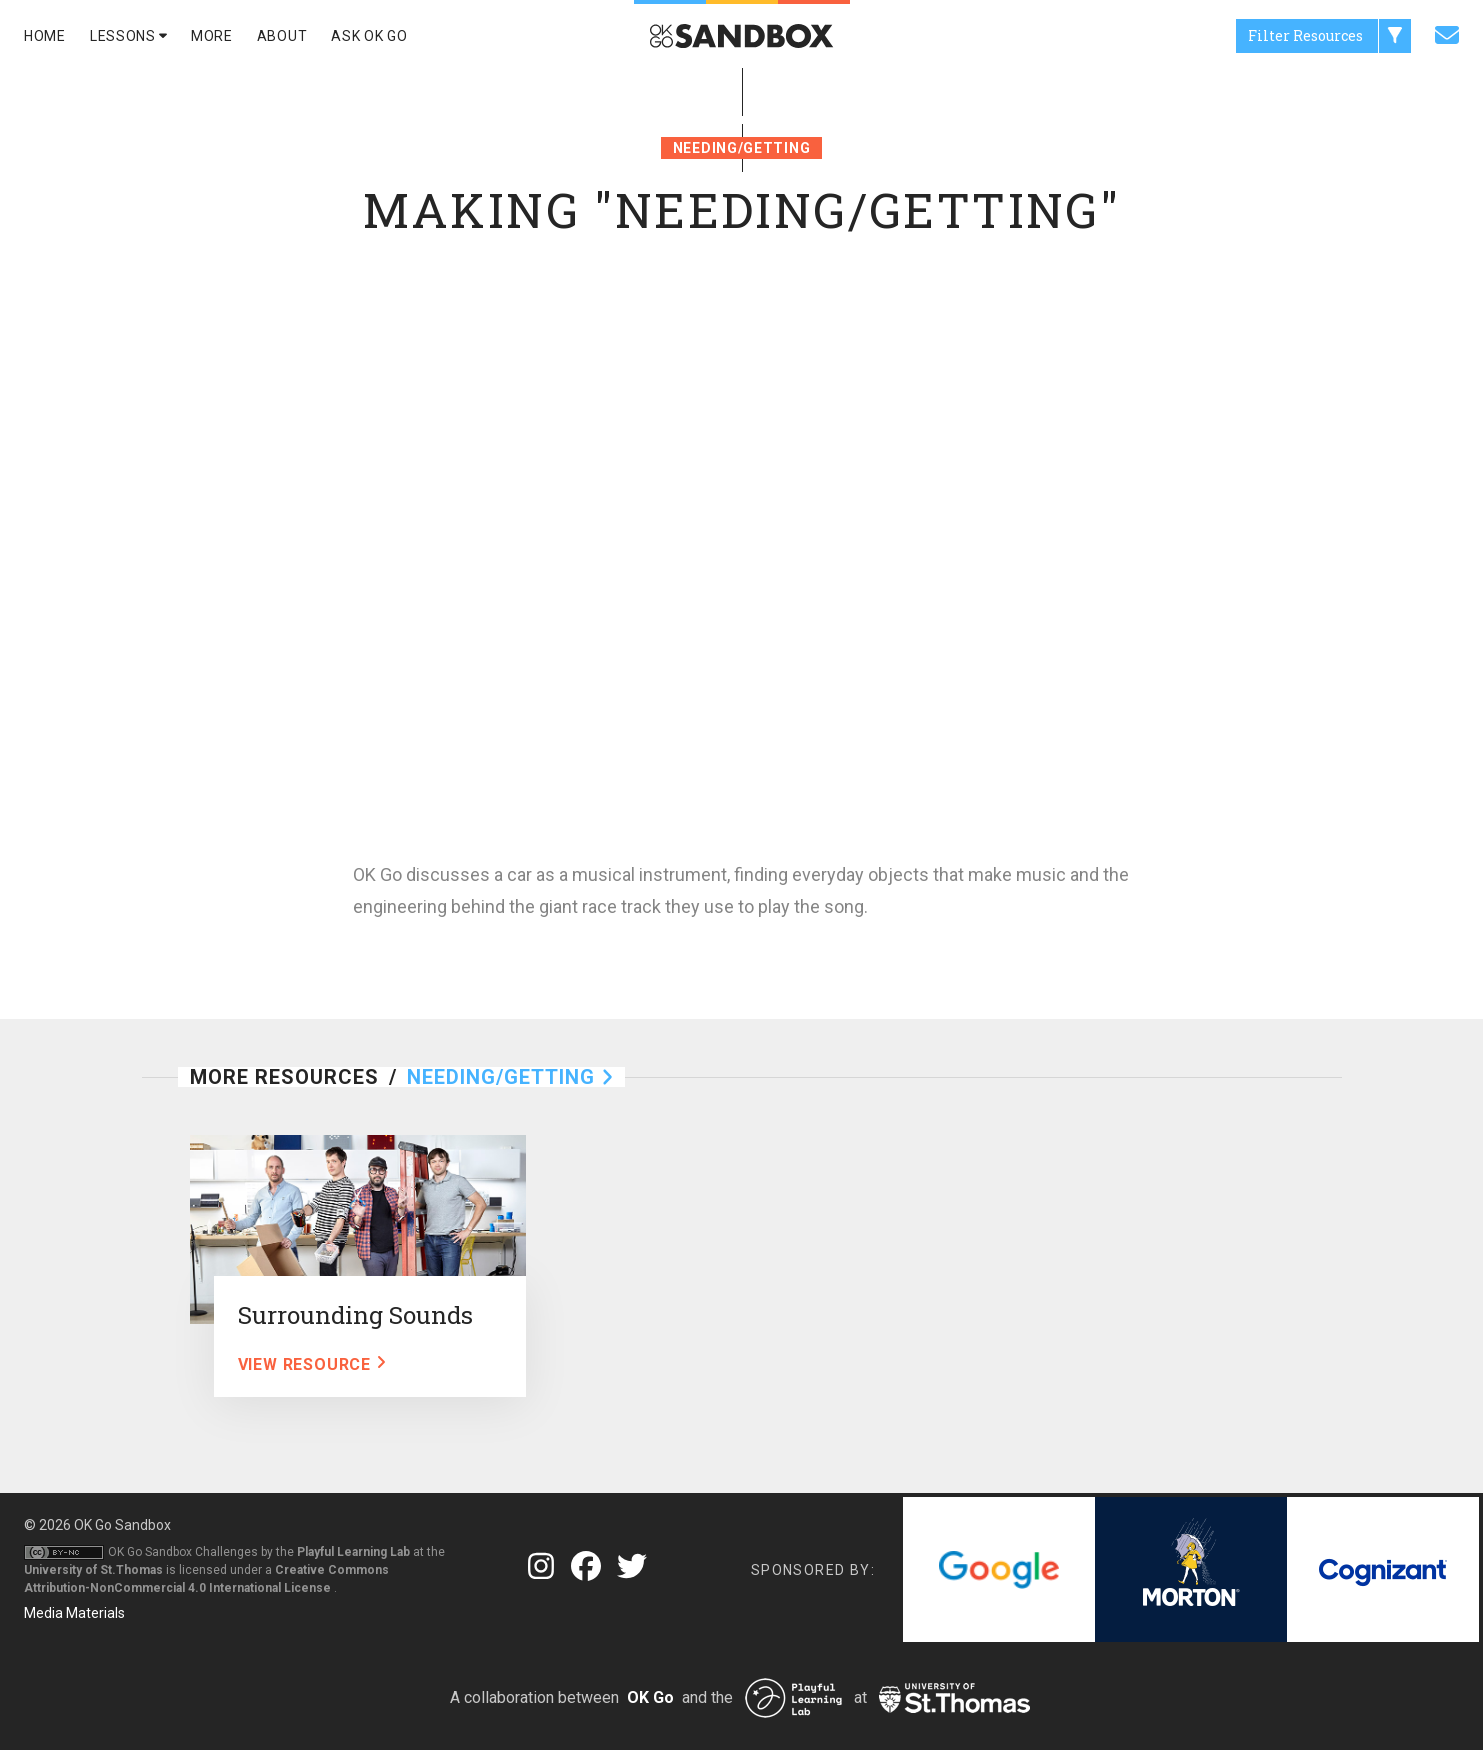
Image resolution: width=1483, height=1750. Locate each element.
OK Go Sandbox (122, 1525)
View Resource (312, 1364)
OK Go (650, 1698)
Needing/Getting (742, 148)
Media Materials (74, 1613)
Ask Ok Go (369, 36)
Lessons (128, 36)
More (212, 36)
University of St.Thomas (93, 1570)
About (282, 36)
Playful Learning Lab (353, 1552)
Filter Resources (1329, 36)
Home (45, 36)
